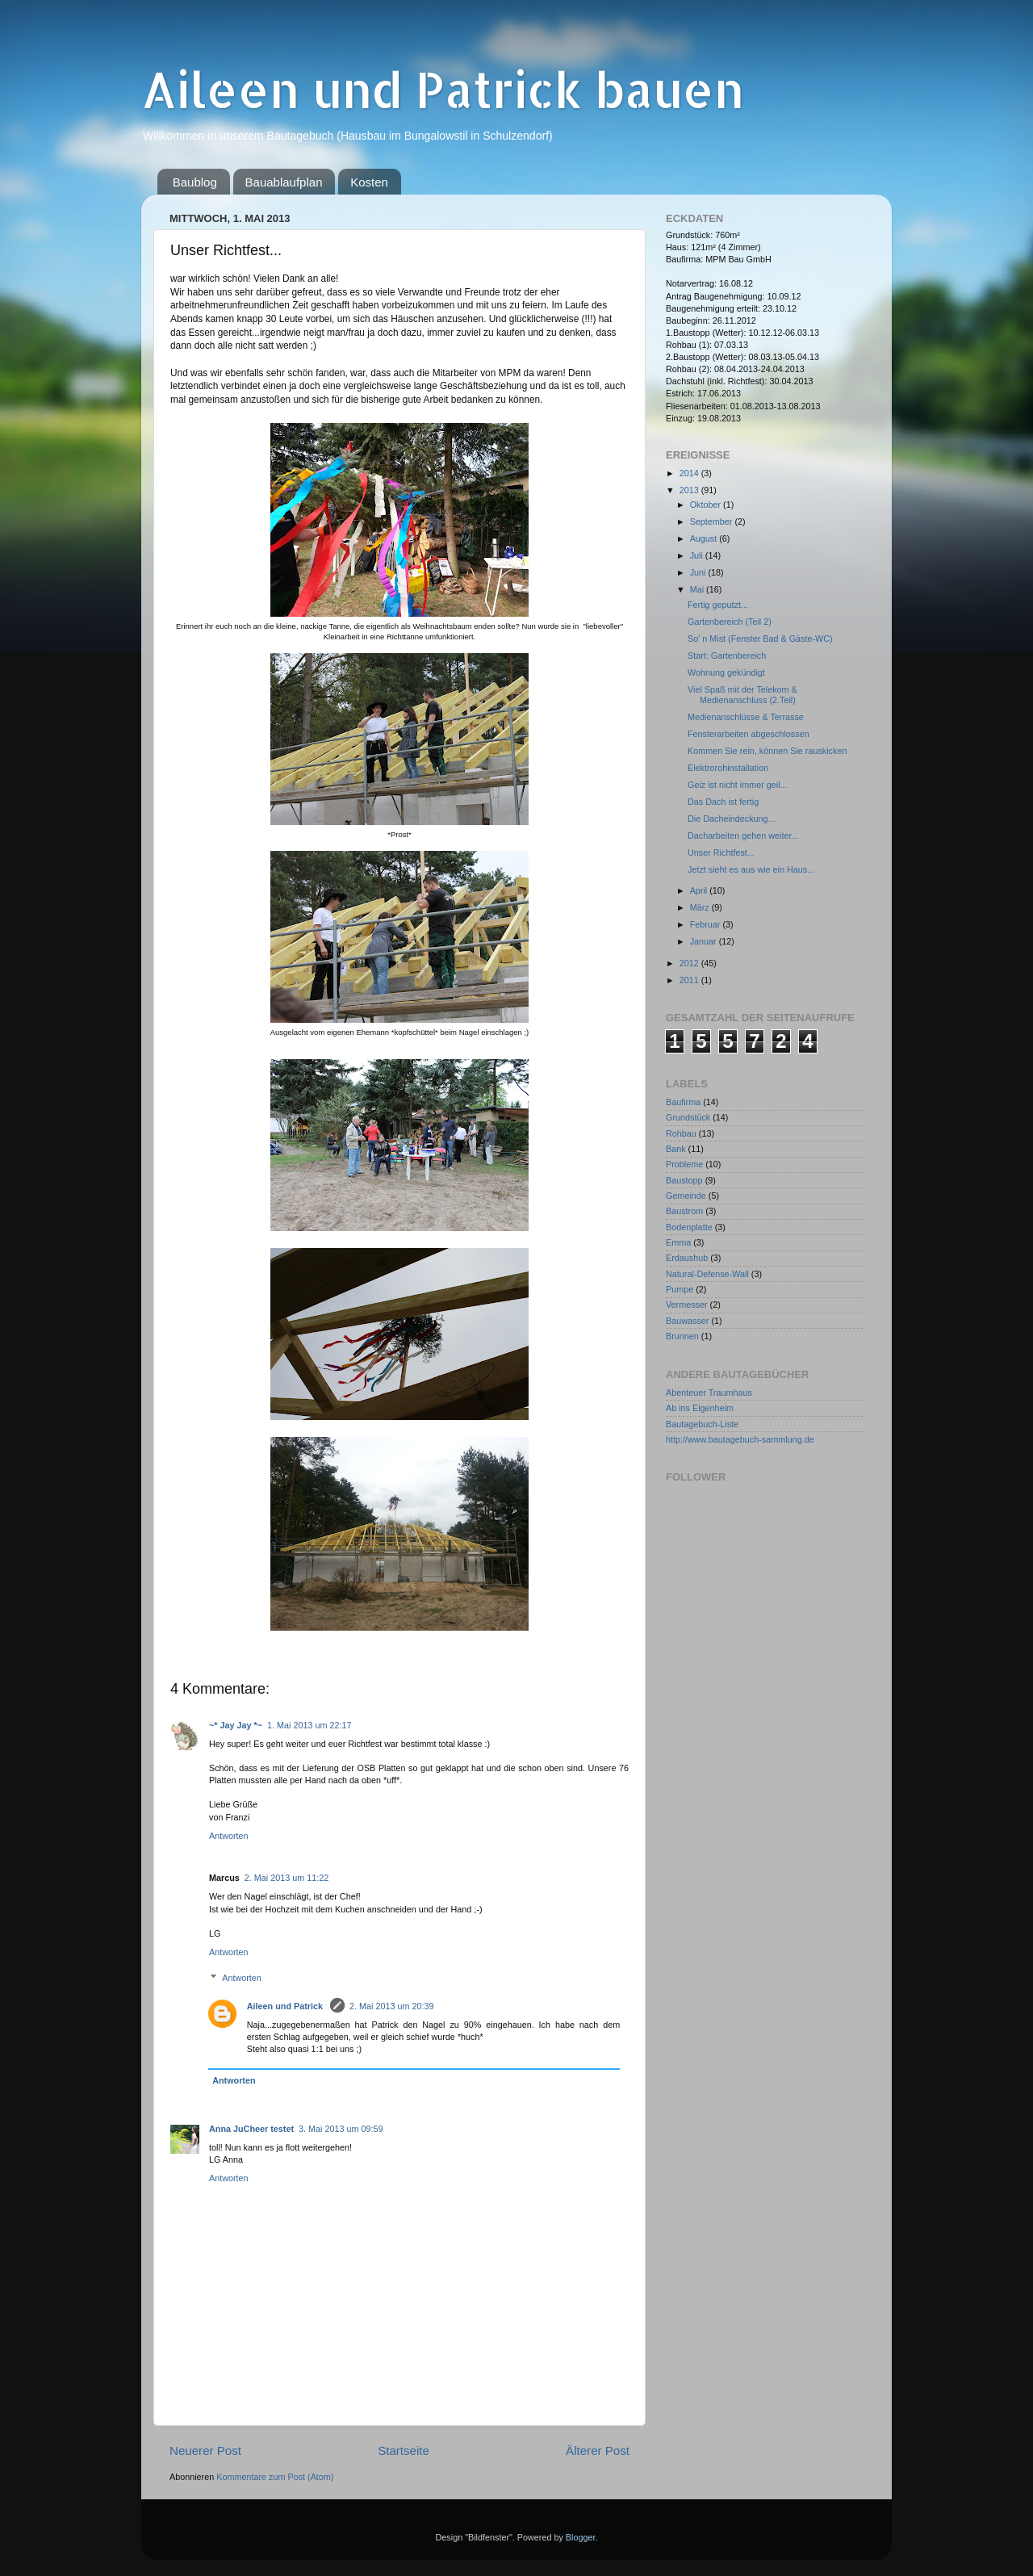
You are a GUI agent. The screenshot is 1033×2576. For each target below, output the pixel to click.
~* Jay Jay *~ (235, 1725)
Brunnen (682, 1336)
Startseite (403, 2450)
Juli (697, 555)
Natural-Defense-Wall (707, 1274)
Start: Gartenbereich (727, 655)
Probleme (684, 1164)
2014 (690, 473)
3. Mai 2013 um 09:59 (341, 2129)
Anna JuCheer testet (251, 2129)
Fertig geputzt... (718, 604)
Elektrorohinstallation (728, 768)
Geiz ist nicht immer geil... (738, 785)
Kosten (369, 182)
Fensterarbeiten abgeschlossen (748, 734)
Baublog (195, 182)
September (712, 521)
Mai (698, 589)
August (705, 538)
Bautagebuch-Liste (702, 1424)
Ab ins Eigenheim (700, 1408)
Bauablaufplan (284, 182)
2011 (690, 980)
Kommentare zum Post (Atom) (274, 2477)
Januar (704, 941)
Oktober (706, 504)
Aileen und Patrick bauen (442, 89)
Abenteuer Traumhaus (709, 1392)
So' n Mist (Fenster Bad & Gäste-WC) (760, 638)
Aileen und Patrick (286, 2006)
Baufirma (683, 1102)
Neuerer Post (205, 2450)
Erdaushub (687, 1258)
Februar (706, 924)
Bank (676, 1149)
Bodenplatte (689, 1227)
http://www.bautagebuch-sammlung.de (740, 1439)
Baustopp (684, 1180)
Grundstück (688, 1117)
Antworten (229, 1836)
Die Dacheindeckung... (732, 818)
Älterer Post (597, 2450)
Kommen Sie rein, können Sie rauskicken (767, 751)
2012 (690, 963)
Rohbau (681, 1133)
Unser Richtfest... (721, 852)
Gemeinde (686, 1195)
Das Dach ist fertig (723, 801)
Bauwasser (687, 1321)
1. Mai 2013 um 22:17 (309, 1725)
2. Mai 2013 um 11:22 (286, 1878)
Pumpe (679, 1289)
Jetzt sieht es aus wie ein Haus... (751, 869)
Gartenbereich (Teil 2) (730, 621)
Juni (699, 572)
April (700, 890)
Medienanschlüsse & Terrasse (746, 717)
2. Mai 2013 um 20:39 (391, 2006)
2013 (690, 490)
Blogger (581, 2537)
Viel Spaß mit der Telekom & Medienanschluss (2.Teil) (742, 695)
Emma (678, 1242)
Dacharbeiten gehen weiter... (743, 835)
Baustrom (684, 1211)
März (701, 907)
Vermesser (687, 1304)
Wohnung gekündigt (726, 672)
